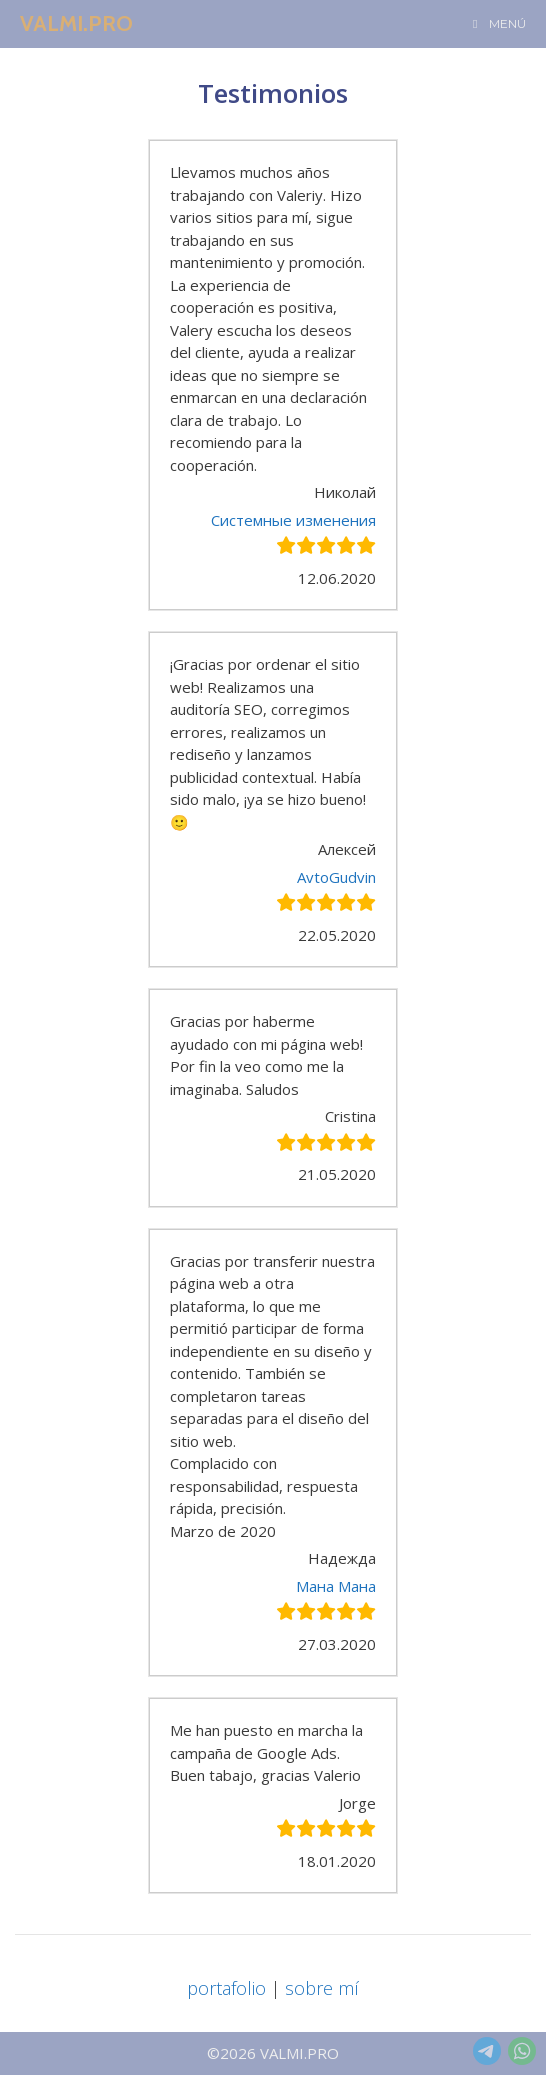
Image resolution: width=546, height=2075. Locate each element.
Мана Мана (336, 1586)
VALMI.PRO (76, 23)
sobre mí (322, 1988)
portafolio (226, 1988)
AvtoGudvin (336, 877)
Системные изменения (293, 520)
